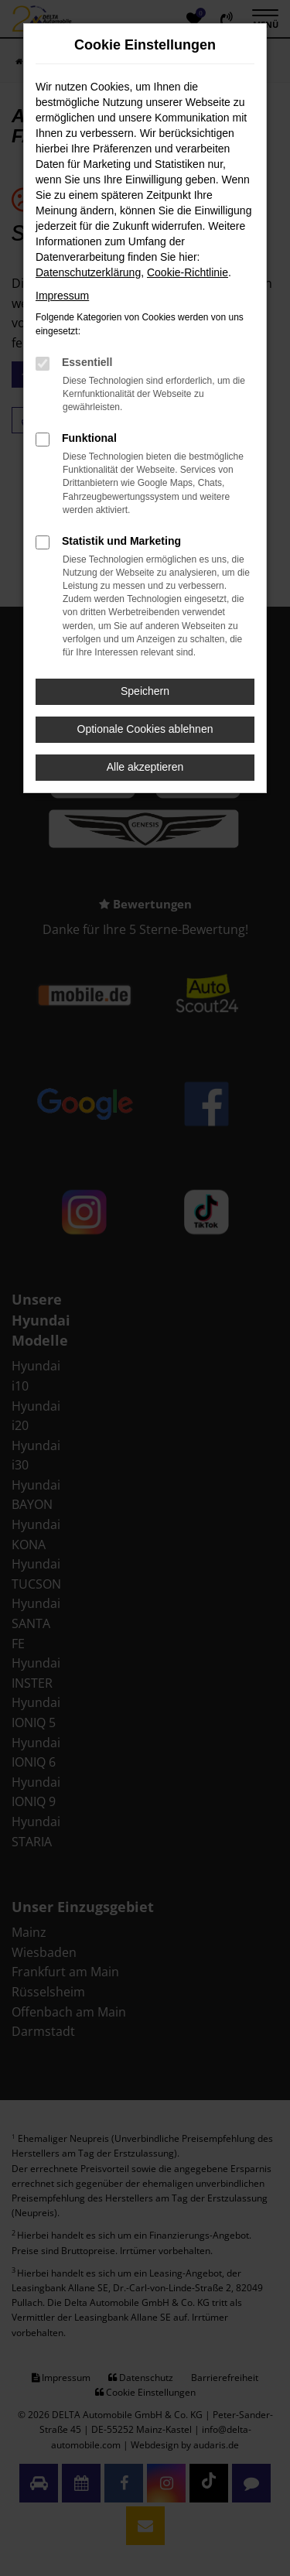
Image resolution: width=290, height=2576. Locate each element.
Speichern (145, 691)
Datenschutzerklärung (88, 272)
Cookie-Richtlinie (187, 272)
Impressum (62, 295)
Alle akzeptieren (145, 767)
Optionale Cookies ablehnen (145, 729)
